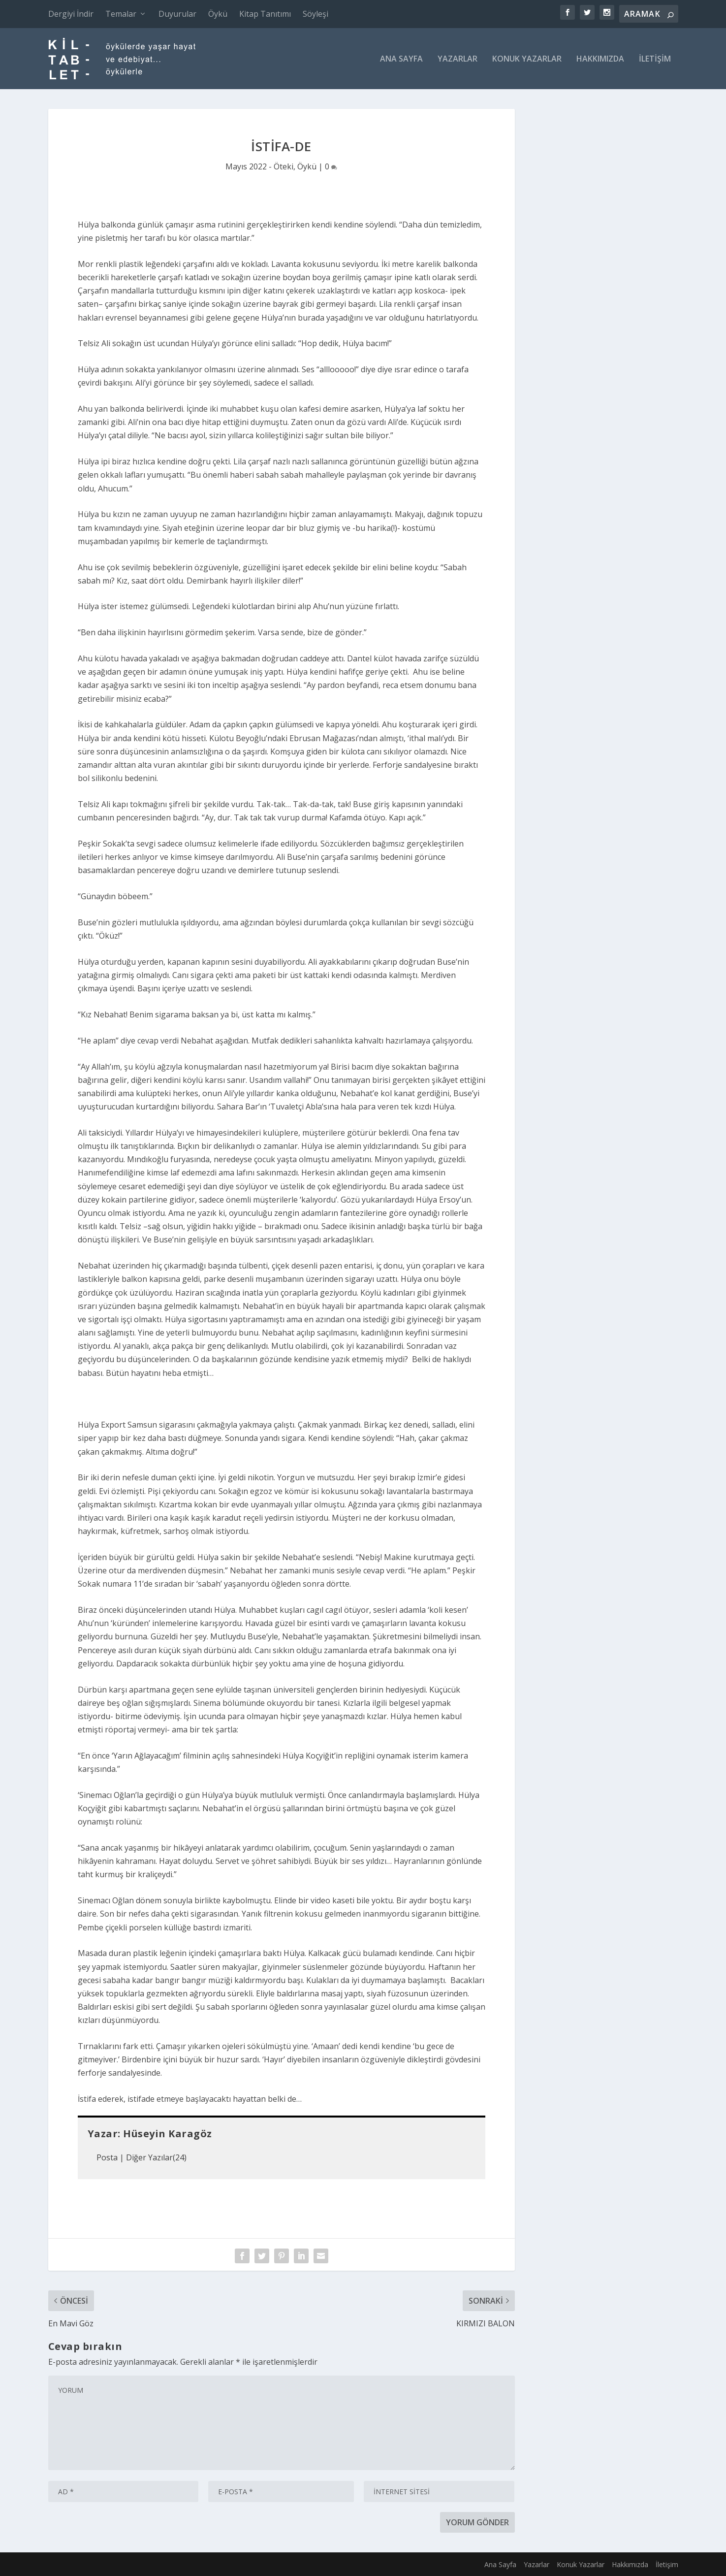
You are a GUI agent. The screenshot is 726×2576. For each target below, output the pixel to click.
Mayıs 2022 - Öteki (259, 166)
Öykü (217, 13)
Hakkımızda (600, 59)
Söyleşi (315, 13)
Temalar (120, 13)
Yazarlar (457, 59)
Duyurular (177, 13)
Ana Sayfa (401, 59)
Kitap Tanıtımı (265, 13)
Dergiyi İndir (71, 13)
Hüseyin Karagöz (167, 2133)
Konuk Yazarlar (527, 59)
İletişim (655, 59)
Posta (107, 2157)
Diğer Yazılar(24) (156, 2157)
